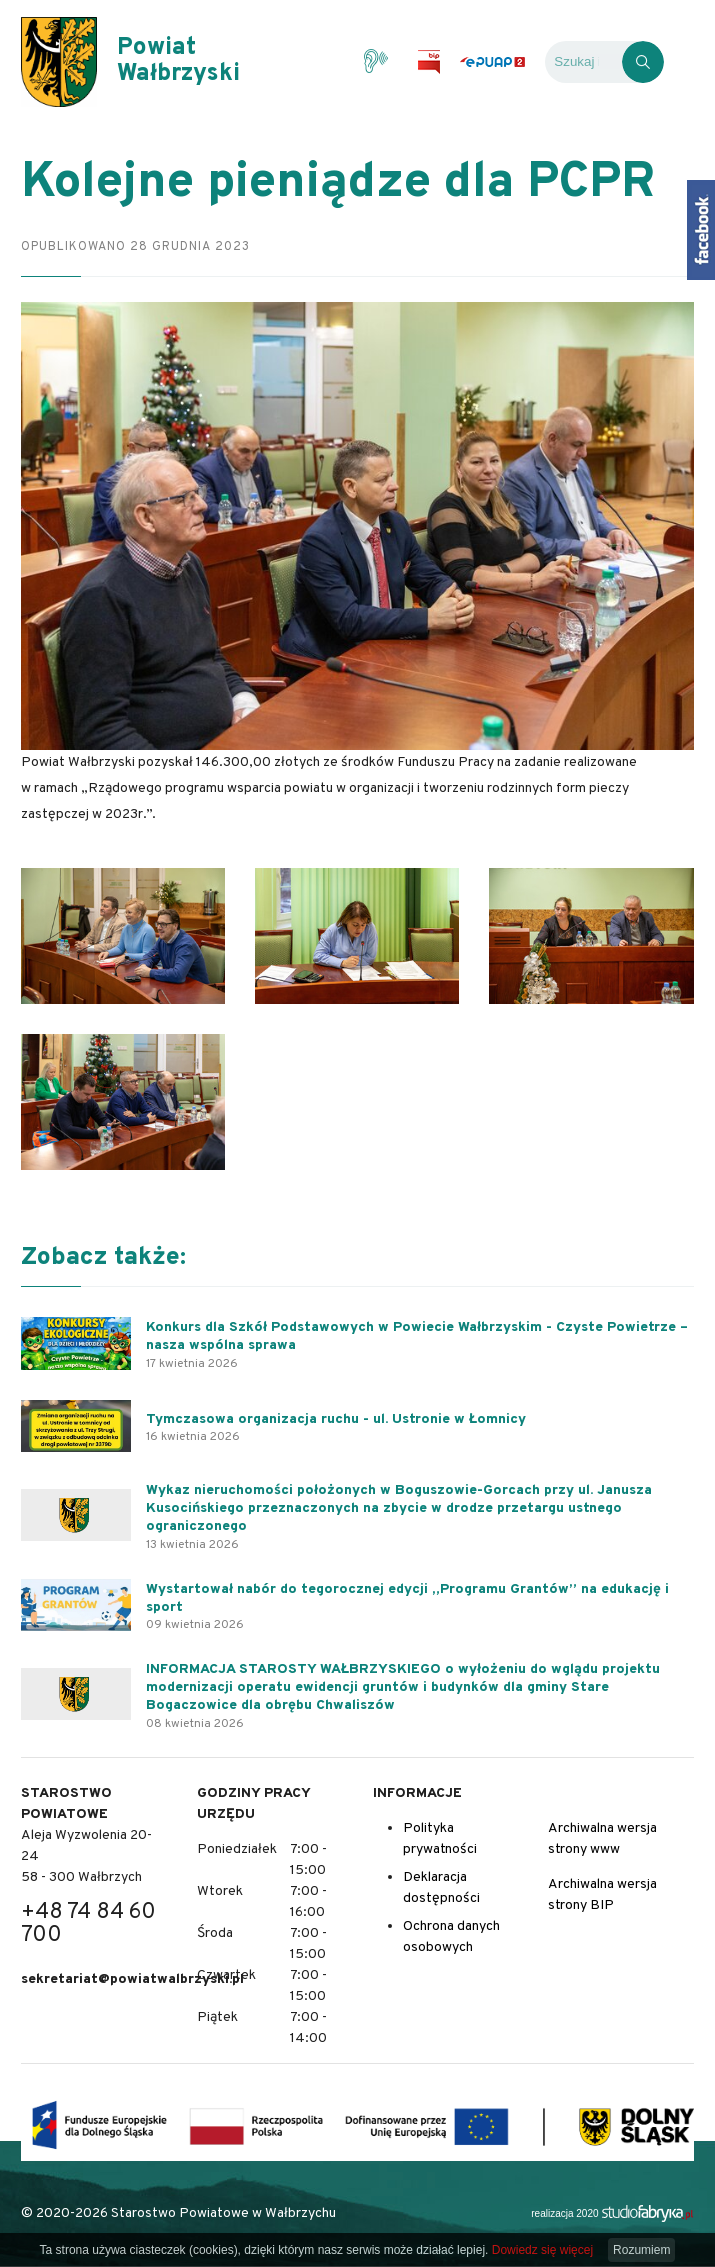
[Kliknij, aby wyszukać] (643, 62)
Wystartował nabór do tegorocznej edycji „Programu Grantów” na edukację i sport (407, 1598)
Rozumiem (641, 2250)
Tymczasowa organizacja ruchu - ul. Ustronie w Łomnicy (336, 1419)
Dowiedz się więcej (542, 2250)
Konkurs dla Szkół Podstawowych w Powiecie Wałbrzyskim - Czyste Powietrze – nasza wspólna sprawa (417, 1336)
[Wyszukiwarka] (583, 62)
